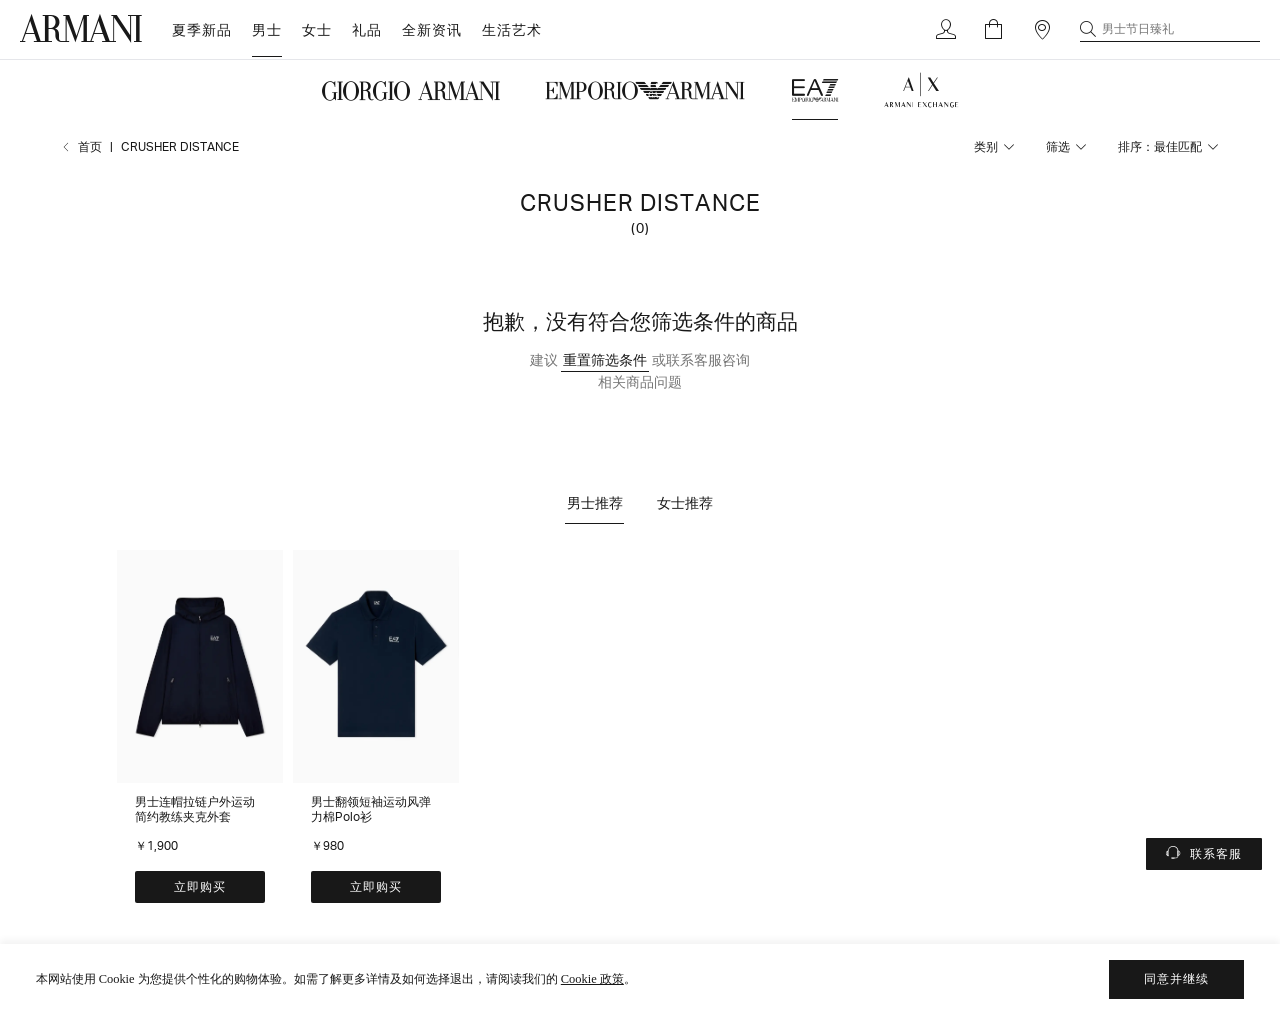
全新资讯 (432, 29)
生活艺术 (512, 29)
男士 (267, 29)
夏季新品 (202, 29)
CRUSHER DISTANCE (180, 146)
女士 (317, 29)
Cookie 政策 (592, 979)
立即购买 (200, 886)
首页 (90, 146)
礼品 (367, 29)
